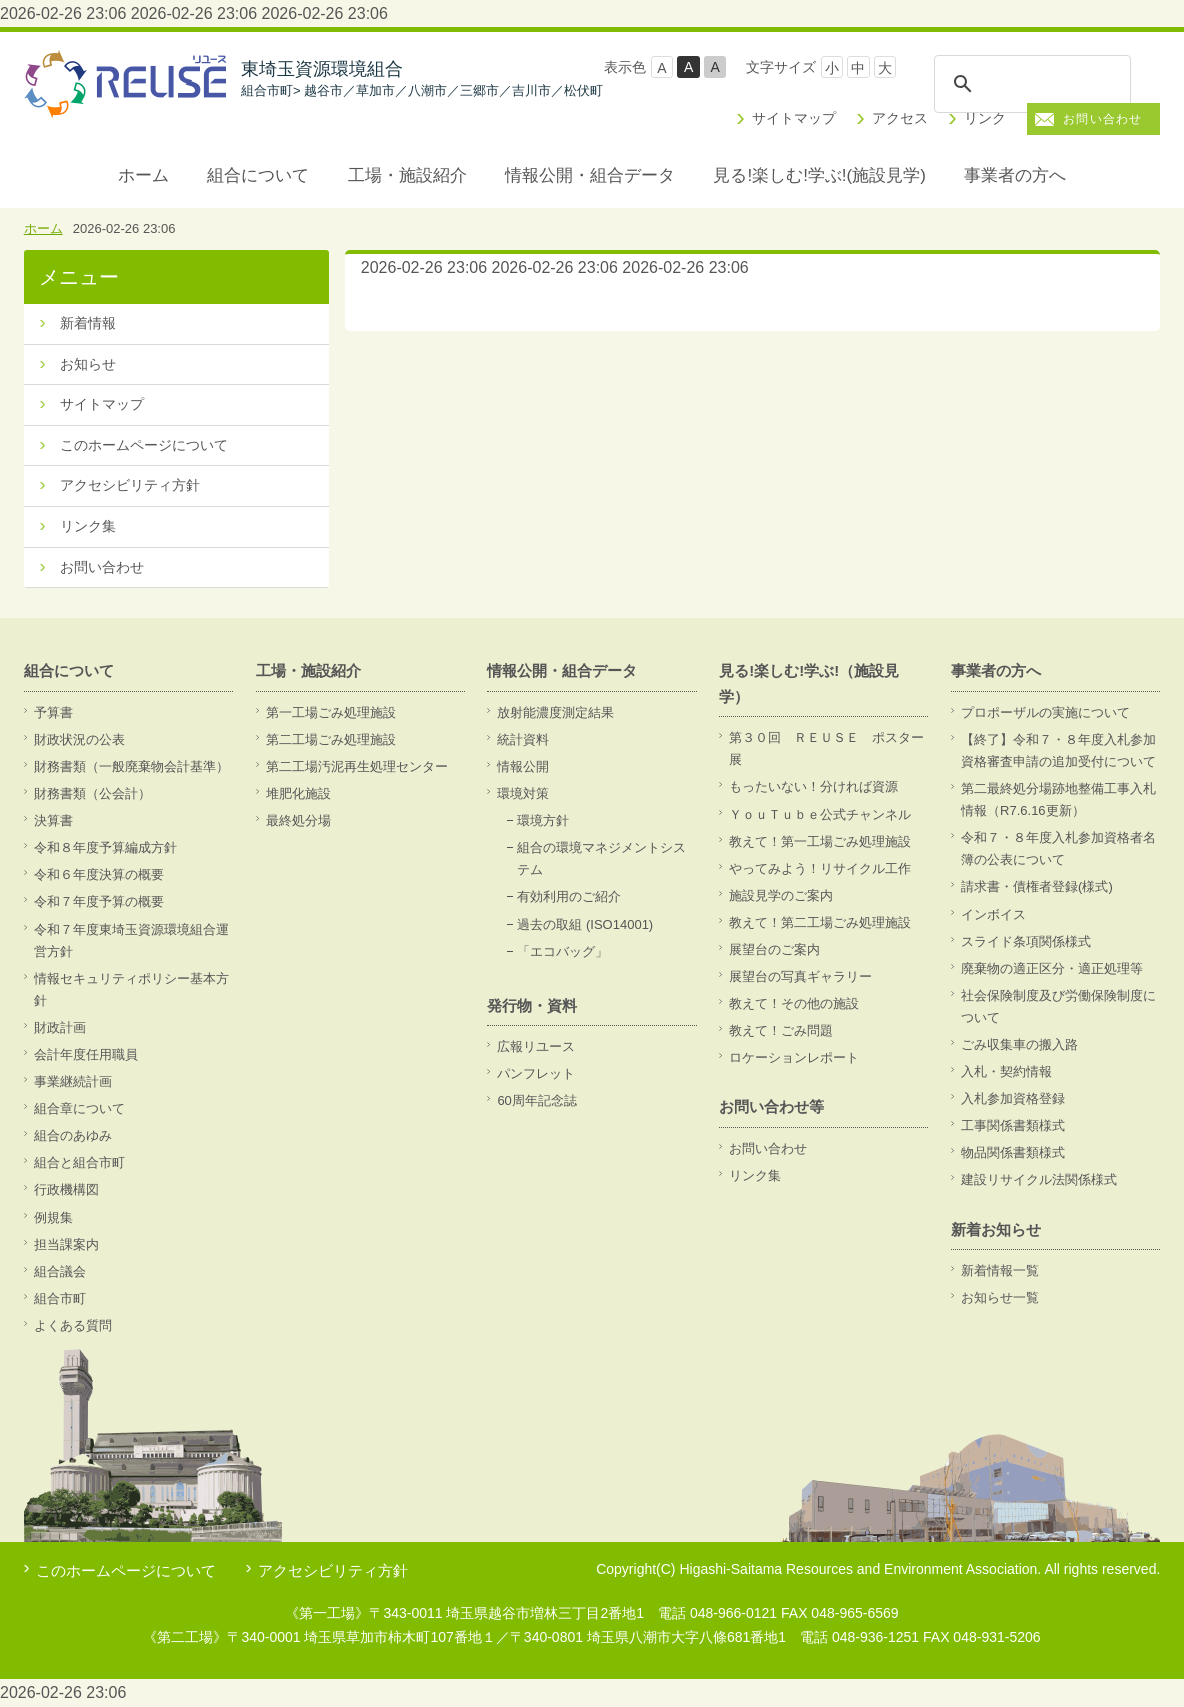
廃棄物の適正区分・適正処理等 (1052, 968)
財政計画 (60, 1027)
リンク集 (88, 526)
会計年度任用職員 (86, 1054)
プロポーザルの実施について (1045, 712)
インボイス (993, 914)
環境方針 (543, 820)
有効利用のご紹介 (569, 896)
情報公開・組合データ (590, 175)
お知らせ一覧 (1000, 1297)
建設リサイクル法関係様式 (1039, 1179)
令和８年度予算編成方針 (105, 847)
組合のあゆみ (73, 1135)
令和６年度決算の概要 (99, 874)
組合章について (79, 1108)
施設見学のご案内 (781, 895)
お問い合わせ (1102, 119)
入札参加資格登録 (1013, 1098)
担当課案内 (66, 1244)
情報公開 (523, 766)
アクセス (900, 118)
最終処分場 (298, 820)
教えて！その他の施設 (794, 1003)
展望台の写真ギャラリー (800, 976)
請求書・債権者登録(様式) (1037, 886)
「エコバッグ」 (562, 951)
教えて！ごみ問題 (781, 1030)
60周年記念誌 (536, 1100)
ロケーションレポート (794, 1057)
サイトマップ (794, 118)
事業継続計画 (73, 1081)
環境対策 (523, 793)
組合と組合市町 (79, 1162)
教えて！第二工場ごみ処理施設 (820, 922)
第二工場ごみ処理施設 (331, 739)
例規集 (53, 1217)
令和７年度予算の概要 (99, 901)
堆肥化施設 (298, 793)
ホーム (143, 175)
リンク (985, 118)
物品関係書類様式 (1013, 1152)
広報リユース (536, 1046)
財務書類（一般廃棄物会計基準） (131, 766)
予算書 (53, 712)
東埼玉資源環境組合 (422, 79)
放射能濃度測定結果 (555, 712)
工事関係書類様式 (1013, 1125)
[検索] (1032, 84)
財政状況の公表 (79, 739)
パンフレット (536, 1073)
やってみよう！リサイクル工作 (820, 868)
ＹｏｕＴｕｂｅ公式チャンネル (820, 814)
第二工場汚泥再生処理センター (357, 766)
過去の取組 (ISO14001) (585, 924)
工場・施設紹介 (407, 175)
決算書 (53, 820)
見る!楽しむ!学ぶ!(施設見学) (819, 175)
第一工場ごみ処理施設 (331, 712)
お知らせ (88, 364)
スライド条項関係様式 (1026, 941)
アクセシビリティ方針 (130, 485)
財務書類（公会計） (92, 793)
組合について (258, 175)
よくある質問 (73, 1325)
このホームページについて (144, 445)
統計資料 (523, 739)
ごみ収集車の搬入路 (1019, 1044)
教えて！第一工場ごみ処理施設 (820, 841)
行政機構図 (66, 1189)
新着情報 (88, 323)
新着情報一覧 (1000, 1270)
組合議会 (60, 1271)
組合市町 (60, 1298)
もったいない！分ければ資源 (813, 786)
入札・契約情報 (1006, 1071)
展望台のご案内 (774, 949)
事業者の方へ (1015, 175)
